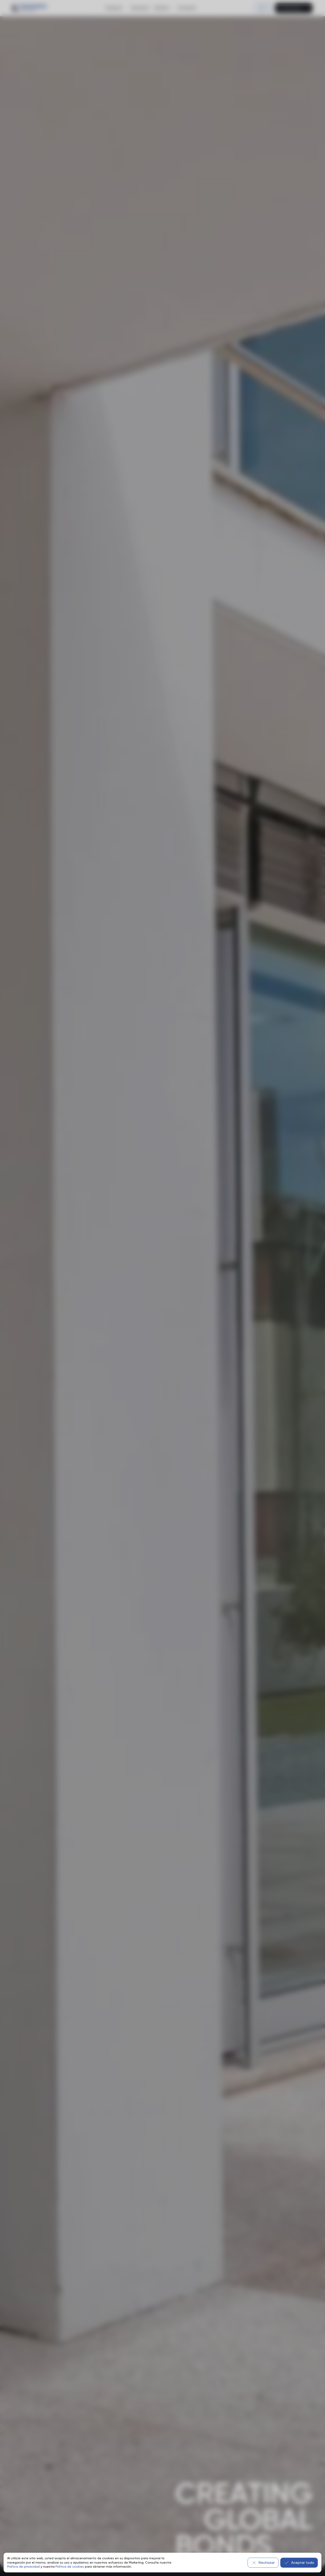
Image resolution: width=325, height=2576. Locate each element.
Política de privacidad (23, 2566)
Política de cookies (70, 2566)
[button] (263, 2563)
